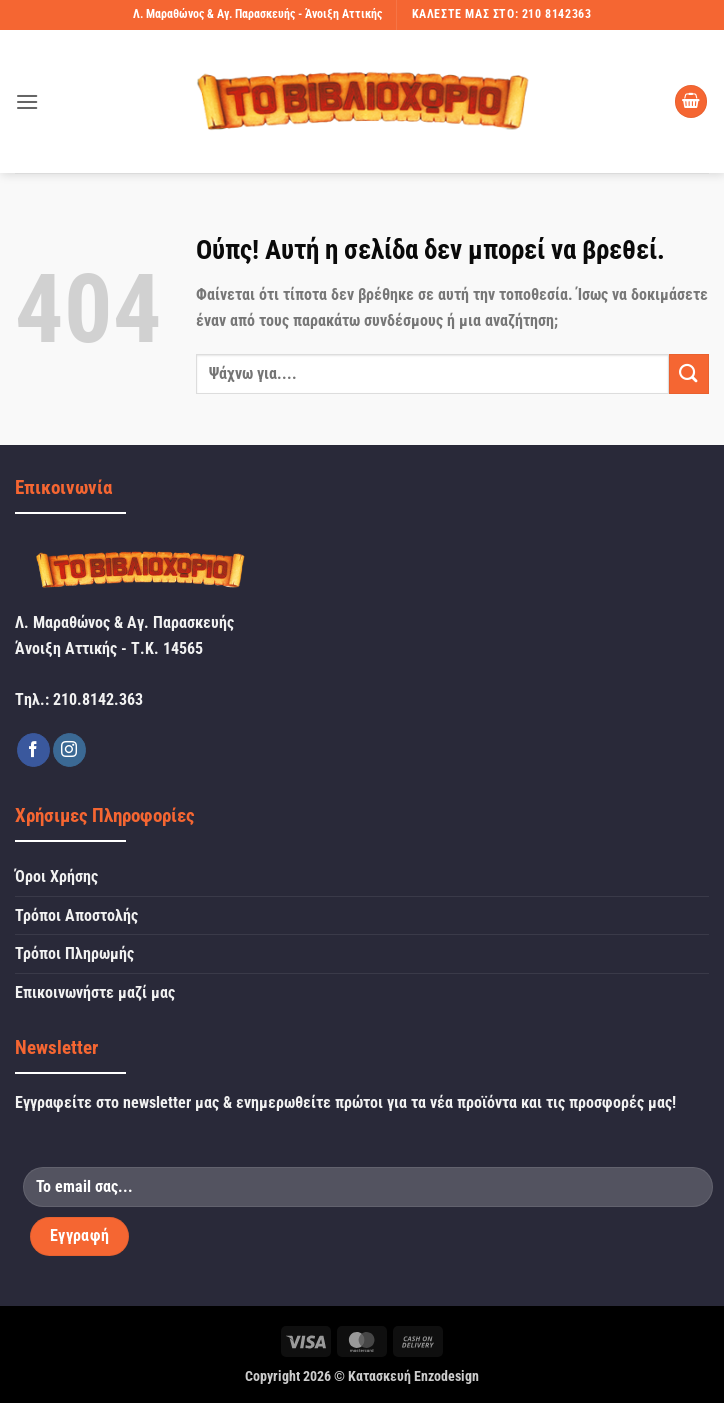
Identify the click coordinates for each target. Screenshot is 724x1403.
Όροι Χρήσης (56, 876)
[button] (27, 101)
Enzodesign (446, 1376)
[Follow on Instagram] (69, 750)
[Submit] (689, 373)
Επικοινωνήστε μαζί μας (95, 992)
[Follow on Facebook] (33, 750)
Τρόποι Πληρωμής (74, 953)
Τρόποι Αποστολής (76, 915)
